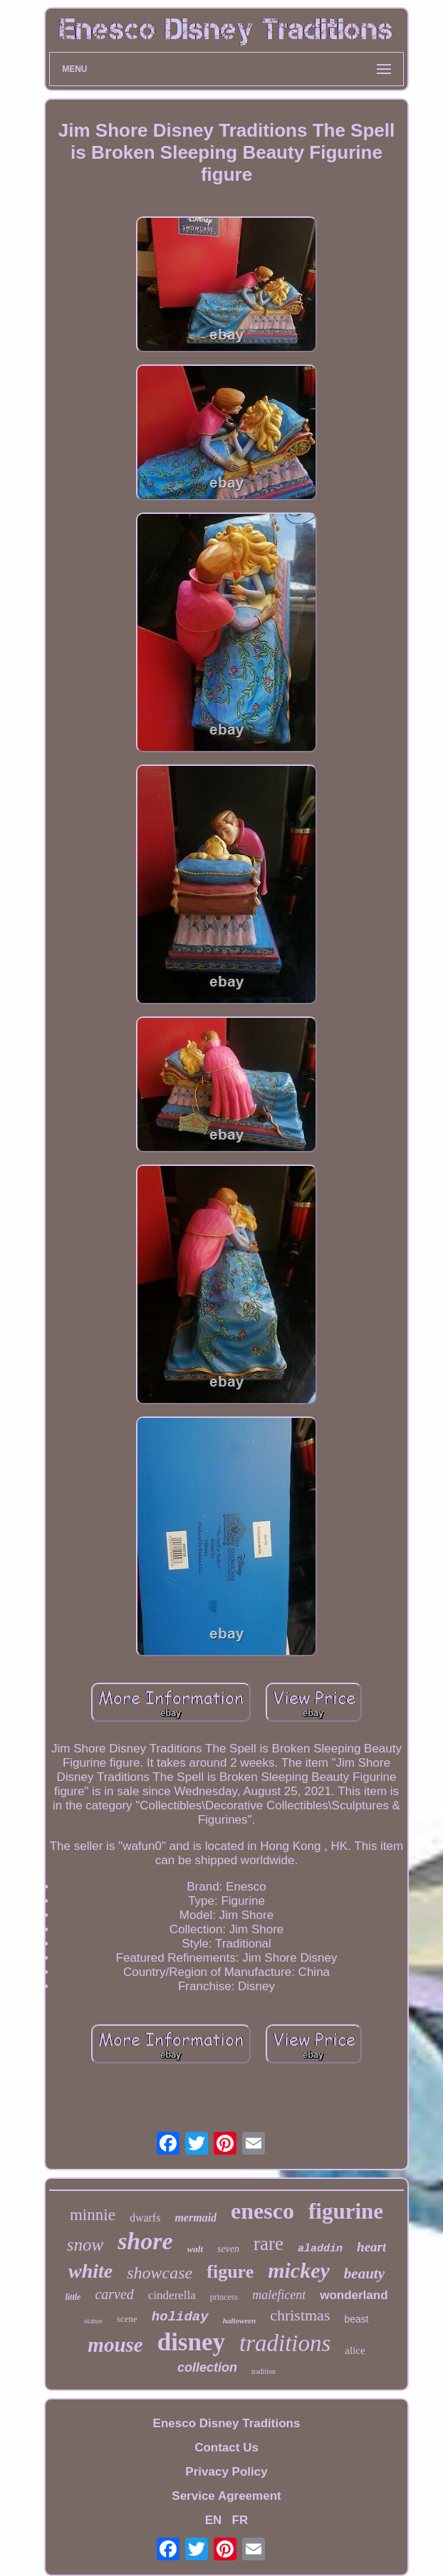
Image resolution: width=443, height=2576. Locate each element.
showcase (159, 2273)
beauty (364, 2273)
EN (213, 2520)
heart (371, 2246)
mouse (115, 2344)
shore (145, 2241)
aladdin (320, 2249)
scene (127, 2318)
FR (240, 2520)
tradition (263, 2371)
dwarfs (145, 2218)
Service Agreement (226, 2496)
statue (93, 2320)
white (90, 2271)
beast (356, 2319)
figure (230, 2271)
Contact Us (226, 2447)
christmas (300, 2315)
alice (355, 2350)
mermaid (195, 2218)
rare (268, 2243)
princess (224, 2297)
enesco (262, 2211)
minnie (92, 2215)
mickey (299, 2270)
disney (191, 2342)
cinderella (172, 2295)
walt (195, 2249)
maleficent (279, 2295)
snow (85, 2244)
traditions (284, 2343)
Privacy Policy (226, 2471)
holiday (180, 2317)
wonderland (353, 2295)
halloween (239, 2320)
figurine (345, 2211)
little (72, 2297)
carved (114, 2294)
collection (207, 2367)
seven (228, 2249)
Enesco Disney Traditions (227, 2423)
